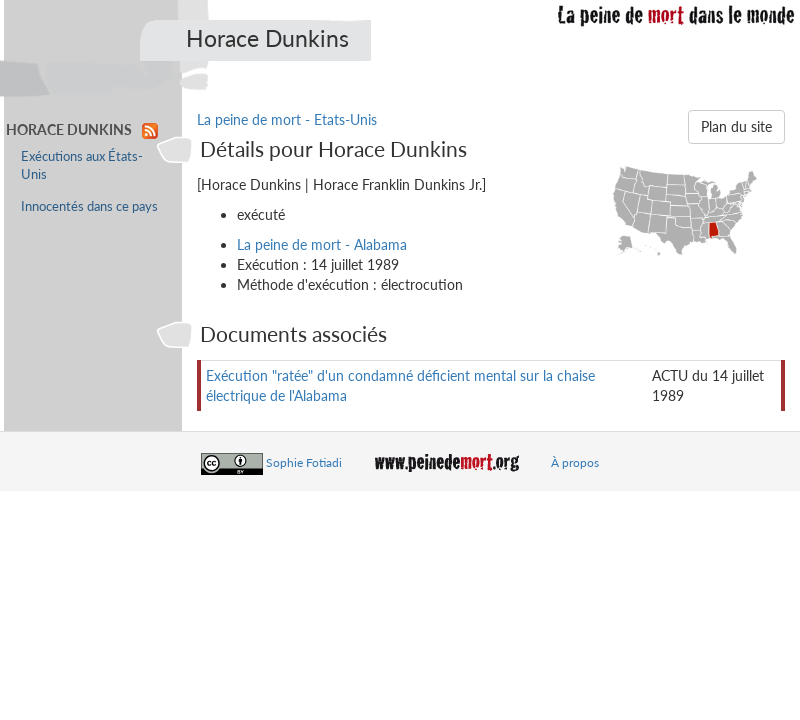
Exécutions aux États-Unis (82, 165)
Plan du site (736, 126)
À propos (575, 462)
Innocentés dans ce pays (89, 206)
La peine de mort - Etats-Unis (287, 119)
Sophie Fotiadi (304, 462)
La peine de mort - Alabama (322, 244)
